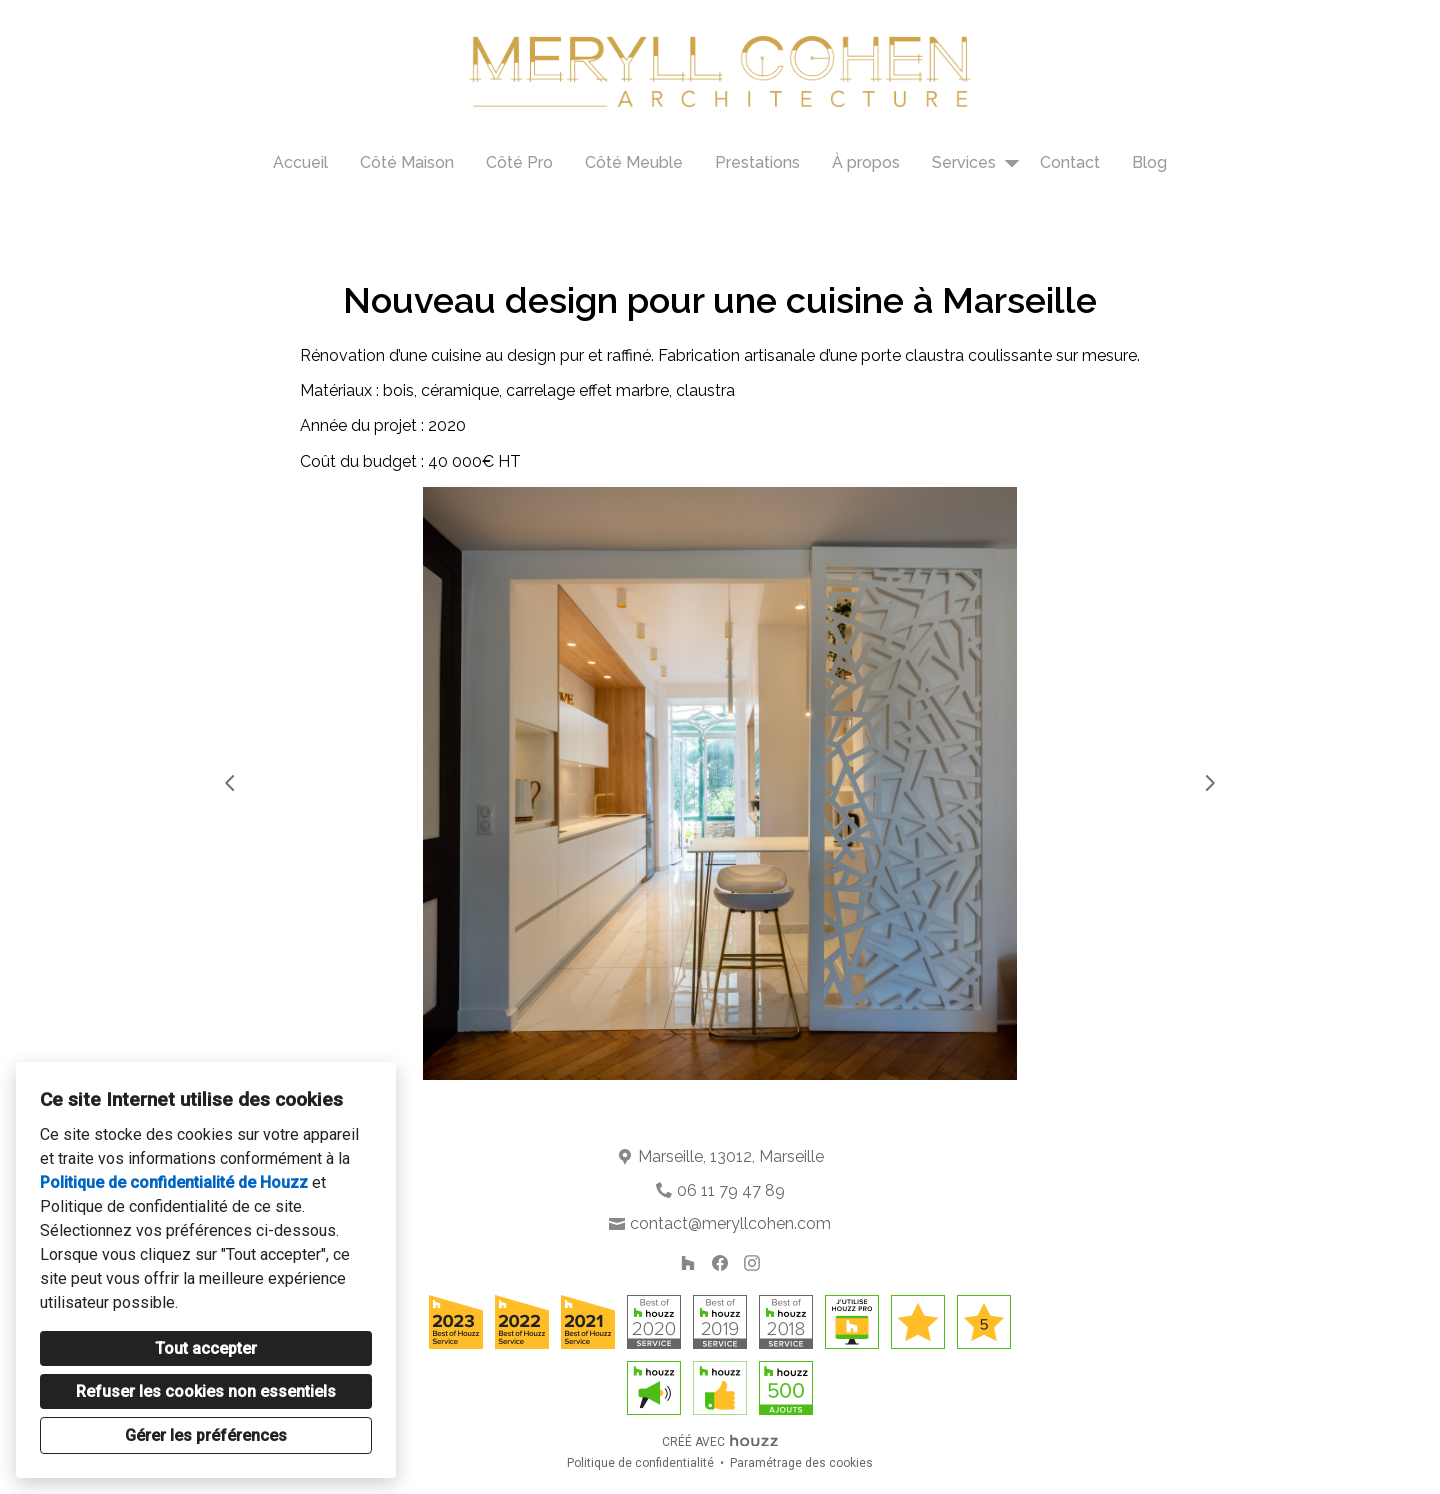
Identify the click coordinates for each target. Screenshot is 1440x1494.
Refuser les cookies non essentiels (206, 1391)
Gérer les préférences (206, 1435)
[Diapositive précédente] (230, 783)
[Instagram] (752, 1263)
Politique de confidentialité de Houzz (174, 1182)
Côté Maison (407, 162)
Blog (1149, 162)
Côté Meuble (634, 162)
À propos (866, 162)
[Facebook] (720, 1263)
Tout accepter (206, 1348)
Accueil (300, 162)
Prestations (757, 162)
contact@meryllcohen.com (730, 1223)
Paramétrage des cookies (801, 1463)
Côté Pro (519, 162)
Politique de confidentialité (640, 1463)
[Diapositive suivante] (1210, 783)
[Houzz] (688, 1263)
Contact (1070, 162)
